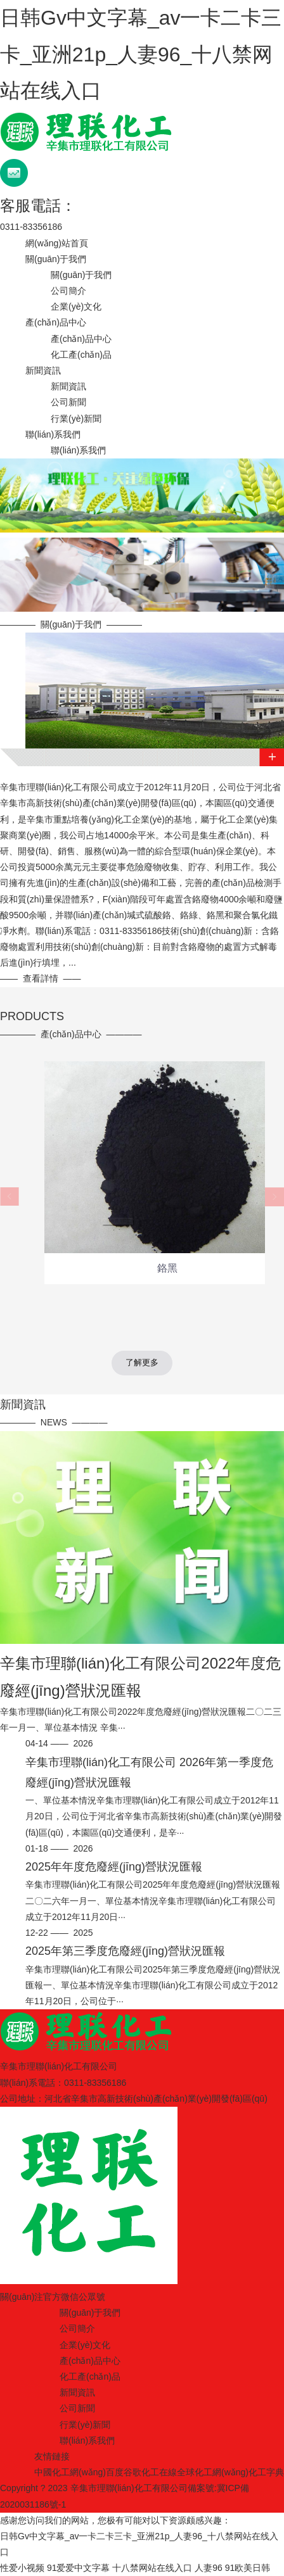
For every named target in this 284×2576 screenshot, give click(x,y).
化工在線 (159, 2472)
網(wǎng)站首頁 (56, 243)
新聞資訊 (43, 370)
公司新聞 (68, 402)
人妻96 (209, 2568)
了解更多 (142, 1362)
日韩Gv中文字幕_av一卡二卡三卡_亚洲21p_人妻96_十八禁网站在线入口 (140, 54)
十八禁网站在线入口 (152, 2568)
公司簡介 (68, 291)
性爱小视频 (22, 2568)
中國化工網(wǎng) (70, 2472)
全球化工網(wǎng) (212, 2472)
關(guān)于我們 (55, 259)
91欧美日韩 (248, 2568)
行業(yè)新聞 (76, 419)
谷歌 (132, 2472)
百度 (115, 2472)
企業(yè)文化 (76, 306)
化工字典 (266, 2472)
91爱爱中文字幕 (78, 2568)
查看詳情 (40, 978)
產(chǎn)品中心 (55, 322)
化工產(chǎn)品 (81, 355)
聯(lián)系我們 (53, 434)
